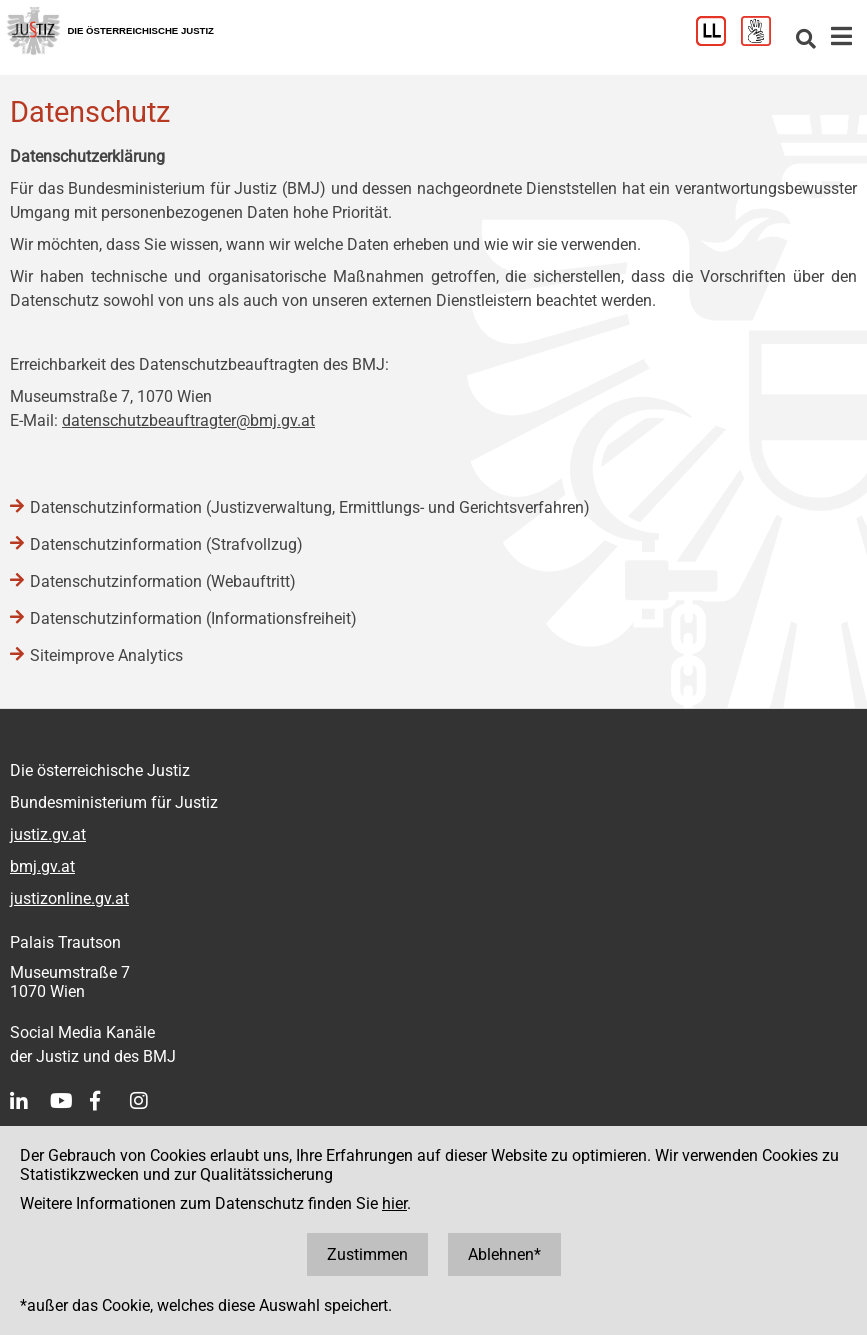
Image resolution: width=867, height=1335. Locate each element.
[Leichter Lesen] (718, 40)
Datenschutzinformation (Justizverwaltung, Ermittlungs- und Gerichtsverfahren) (310, 507)
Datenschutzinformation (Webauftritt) (163, 581)
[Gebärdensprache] (763, 40)
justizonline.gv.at (69, 898)
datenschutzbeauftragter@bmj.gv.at (188, 420)
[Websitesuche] (806, 40)
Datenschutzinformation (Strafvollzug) (166, 544)
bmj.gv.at (42, 866)
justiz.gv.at (48, 834)
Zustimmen (367, 1254)
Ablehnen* (504, 1254)
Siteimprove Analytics (106, 655)
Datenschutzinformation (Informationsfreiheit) (193, 618)
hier (394, 1203)
